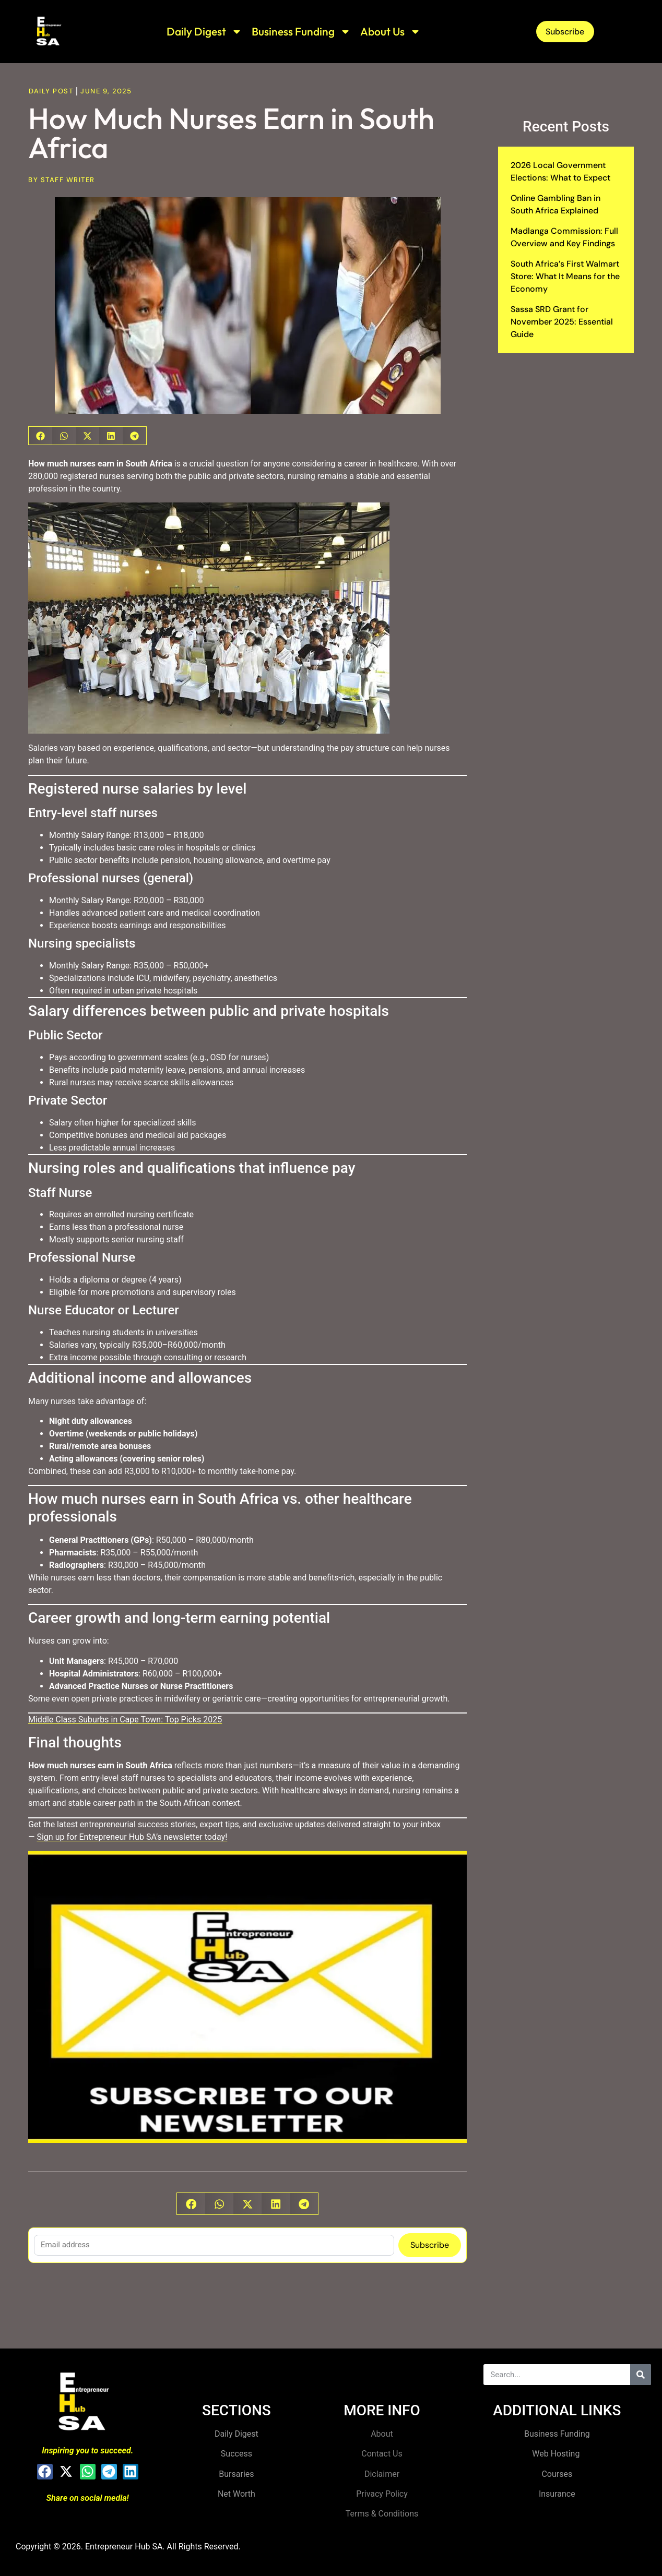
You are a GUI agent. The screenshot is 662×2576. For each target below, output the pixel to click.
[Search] (640, 2374)
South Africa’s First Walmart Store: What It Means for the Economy (565, 276)
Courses (556, 2474)
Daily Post (51, 91)
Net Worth (236, 2494)
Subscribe (429, 2244)
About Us (390, 32)
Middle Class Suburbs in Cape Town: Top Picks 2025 (125, 1719)
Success (236, 2454)
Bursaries (236, 2474)
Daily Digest (204, 32)
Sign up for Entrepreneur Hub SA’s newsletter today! (132, 1837)
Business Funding (301, 32)
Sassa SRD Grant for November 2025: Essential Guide (562, 322)
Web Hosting (557, 2454)
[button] (40, 436)
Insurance (557, 2494)
